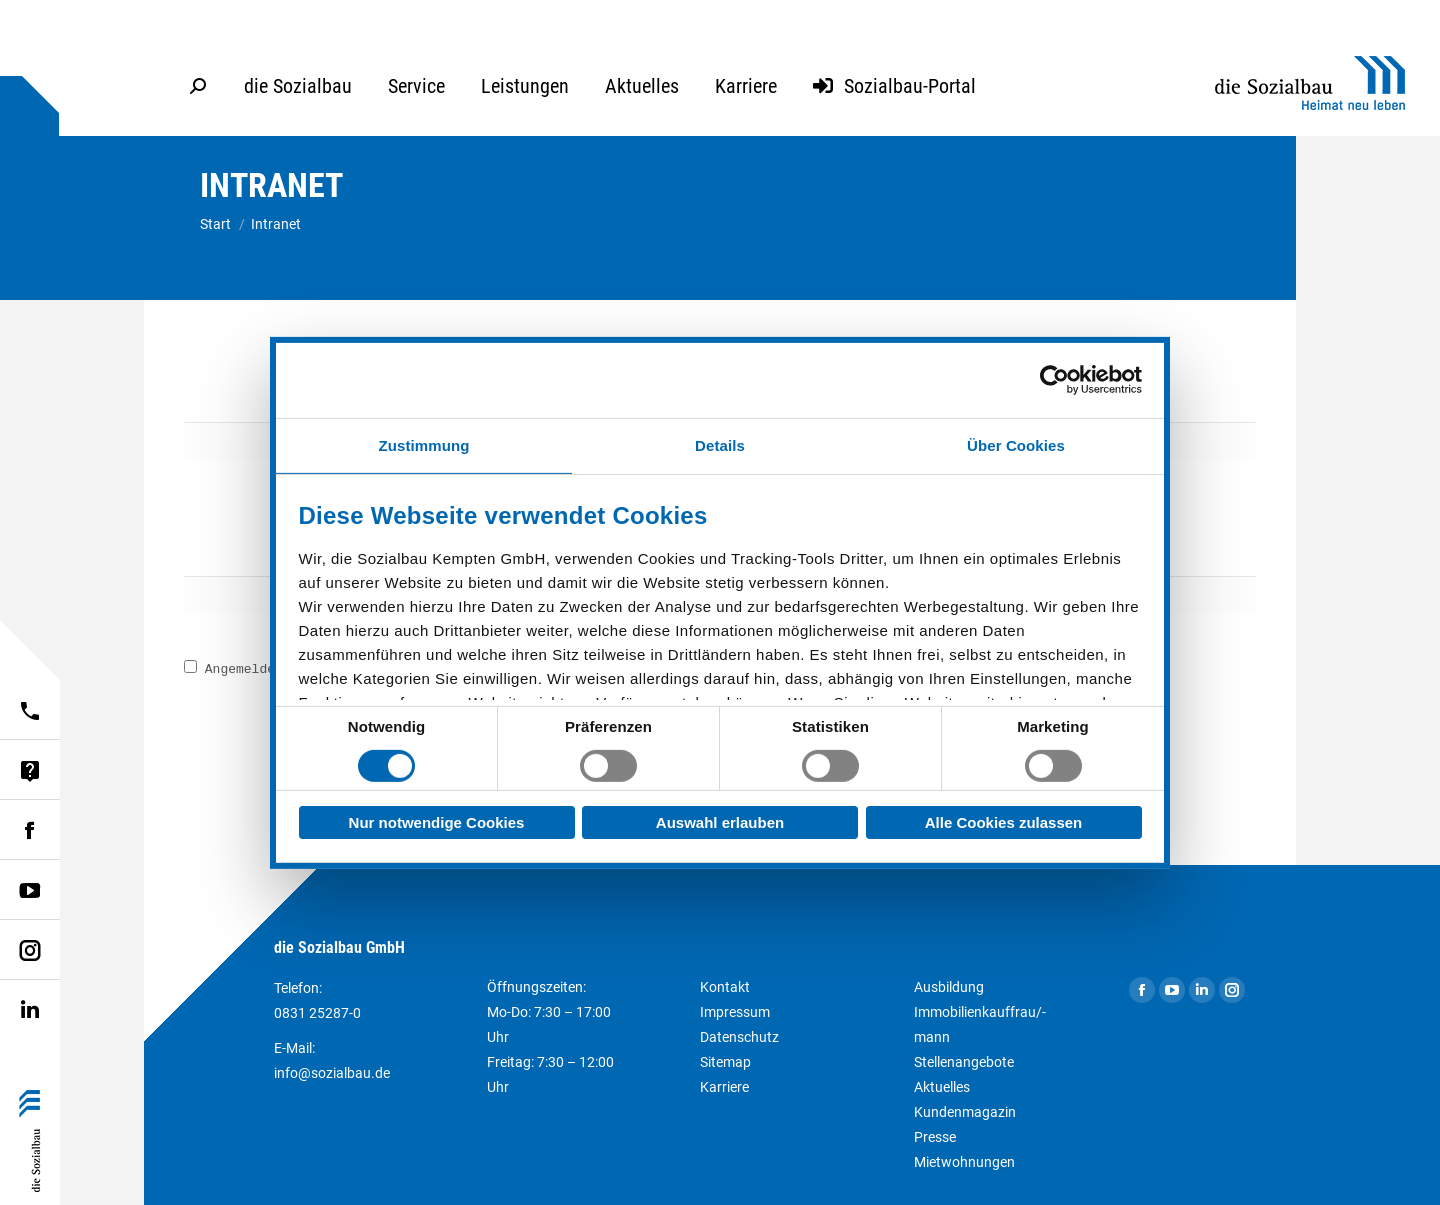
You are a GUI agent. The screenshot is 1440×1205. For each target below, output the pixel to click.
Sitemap (725, 1062)
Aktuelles (942, 1087)
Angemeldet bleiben (264, 669)
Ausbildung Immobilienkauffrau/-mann (980, 1012)
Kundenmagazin (965, 1112)
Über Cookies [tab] (1016, 444)
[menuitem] (298, 86)
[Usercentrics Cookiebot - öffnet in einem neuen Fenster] (1054, 380)
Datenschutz (739, 1037)
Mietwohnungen (964, 1162)
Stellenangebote (964, 1062)
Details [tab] (720, 444)
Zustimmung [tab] (424, 444)
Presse (935, 1137)
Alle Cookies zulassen (1004, 822)
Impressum (735, 1012)
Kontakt (725, 987)
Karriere (724, 1087)
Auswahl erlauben (720, 822)
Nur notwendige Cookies (437, 822)
